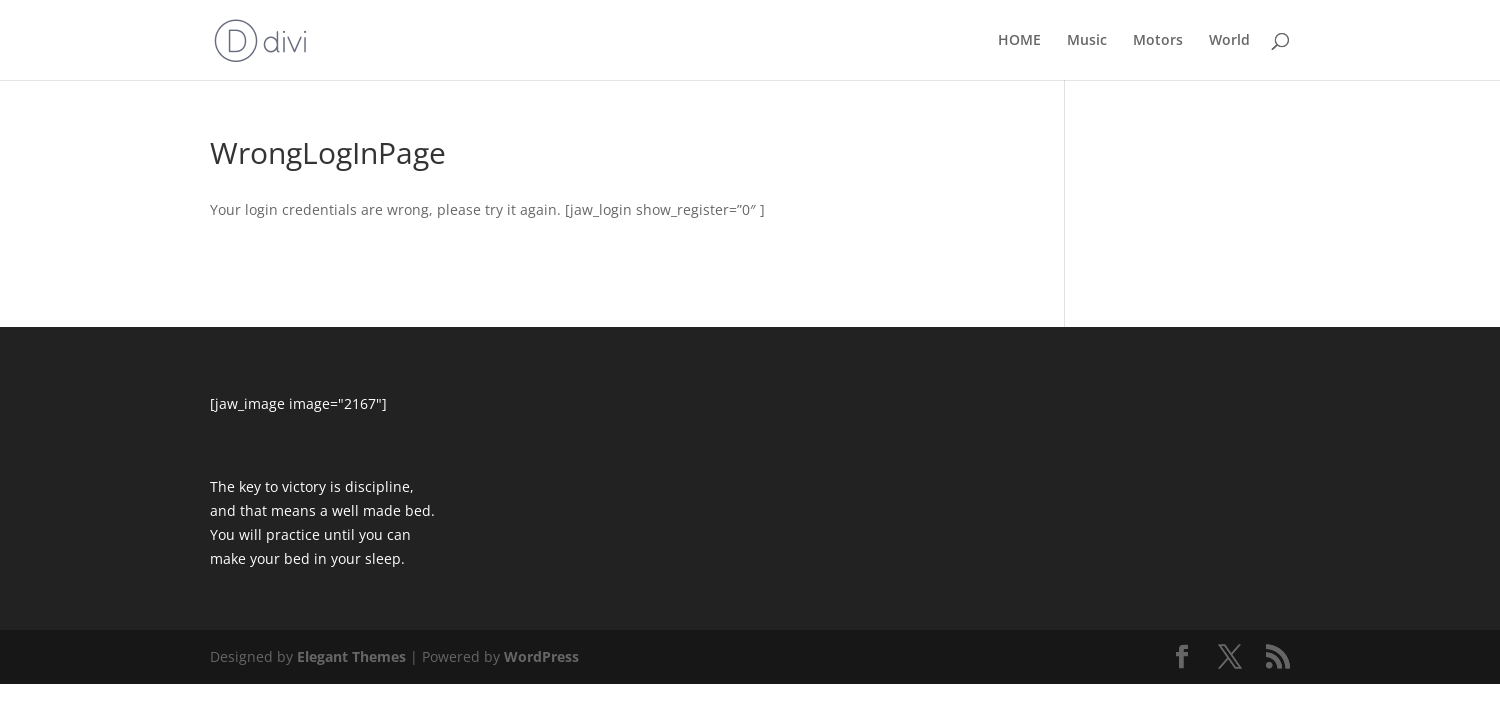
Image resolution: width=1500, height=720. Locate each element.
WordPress (541, 656)
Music (1087, 41)
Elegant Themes (351, 656)
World (1229, 41)
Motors (1158, 41)
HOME (1019, 41)
